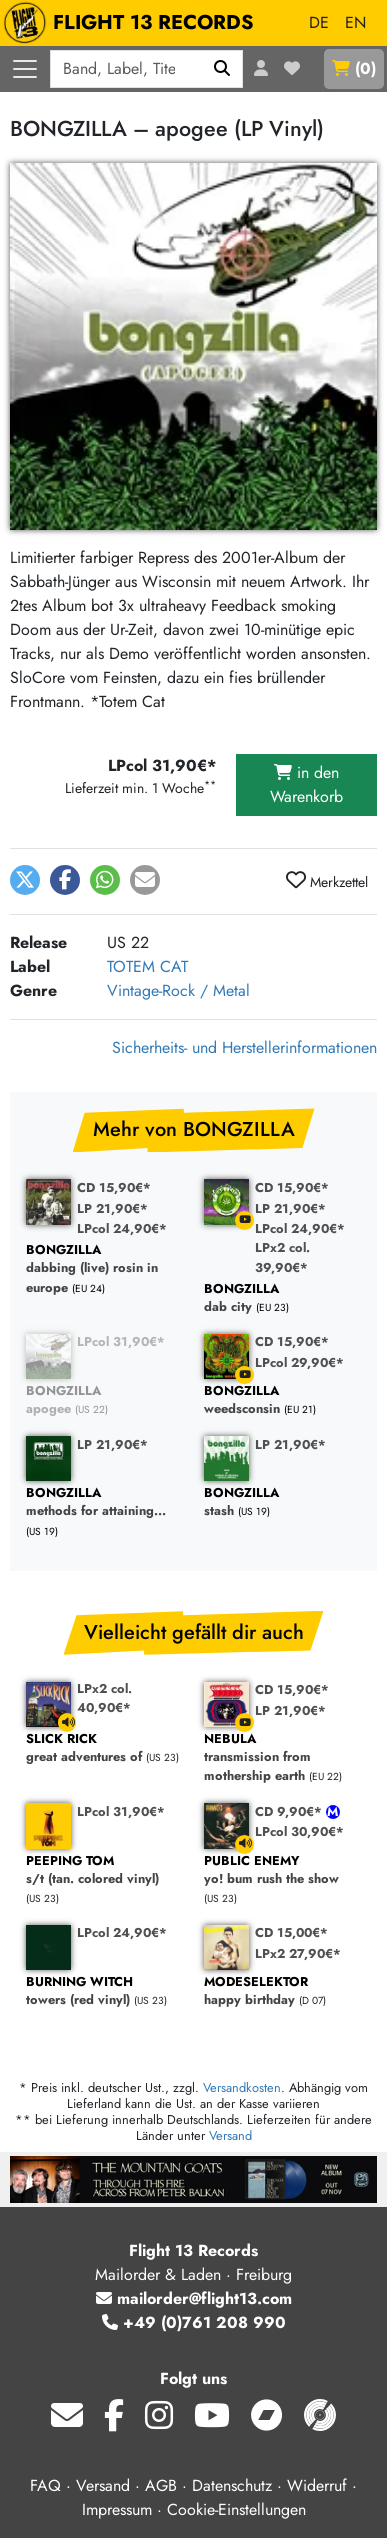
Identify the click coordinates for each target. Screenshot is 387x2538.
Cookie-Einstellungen (236, 2509)
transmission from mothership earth (283, 1758)
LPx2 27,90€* (298, 1953)
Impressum (117, 2509)
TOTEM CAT (147, 966)
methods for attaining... (105, 1502)
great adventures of (105, 1748)
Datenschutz (232, 2485)
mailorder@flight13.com (194, 2298)
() (354, 68)
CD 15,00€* (291, 1932)
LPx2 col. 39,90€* (282, 1257)
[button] (25, 880)
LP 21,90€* (112, 1208)
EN (355, 22)
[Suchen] (222, 69)
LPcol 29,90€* (299, 1362)
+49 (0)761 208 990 (194, 2322)
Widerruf (317, 2485)
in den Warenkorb (306, 784)
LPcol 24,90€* (122, 1228)
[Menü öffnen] (25, 69)
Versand (230, 2135)
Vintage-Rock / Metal (178, 990)
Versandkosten (242, 2087)
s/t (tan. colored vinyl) (105, 1870)
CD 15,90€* (114, 1187)
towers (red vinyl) (105, 1991)
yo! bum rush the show (283, 1870)
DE (319, 22)
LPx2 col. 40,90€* (104, 1698)
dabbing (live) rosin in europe (105, 1269)
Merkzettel (327, 881)
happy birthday (283, 1991)
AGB (161, 2485)
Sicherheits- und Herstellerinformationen (244, 1047)
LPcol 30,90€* (299, 1831)
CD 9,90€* (290, 1811)
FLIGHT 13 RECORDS (133, 23)
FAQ (45, 2485)
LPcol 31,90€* (121, 1341)
